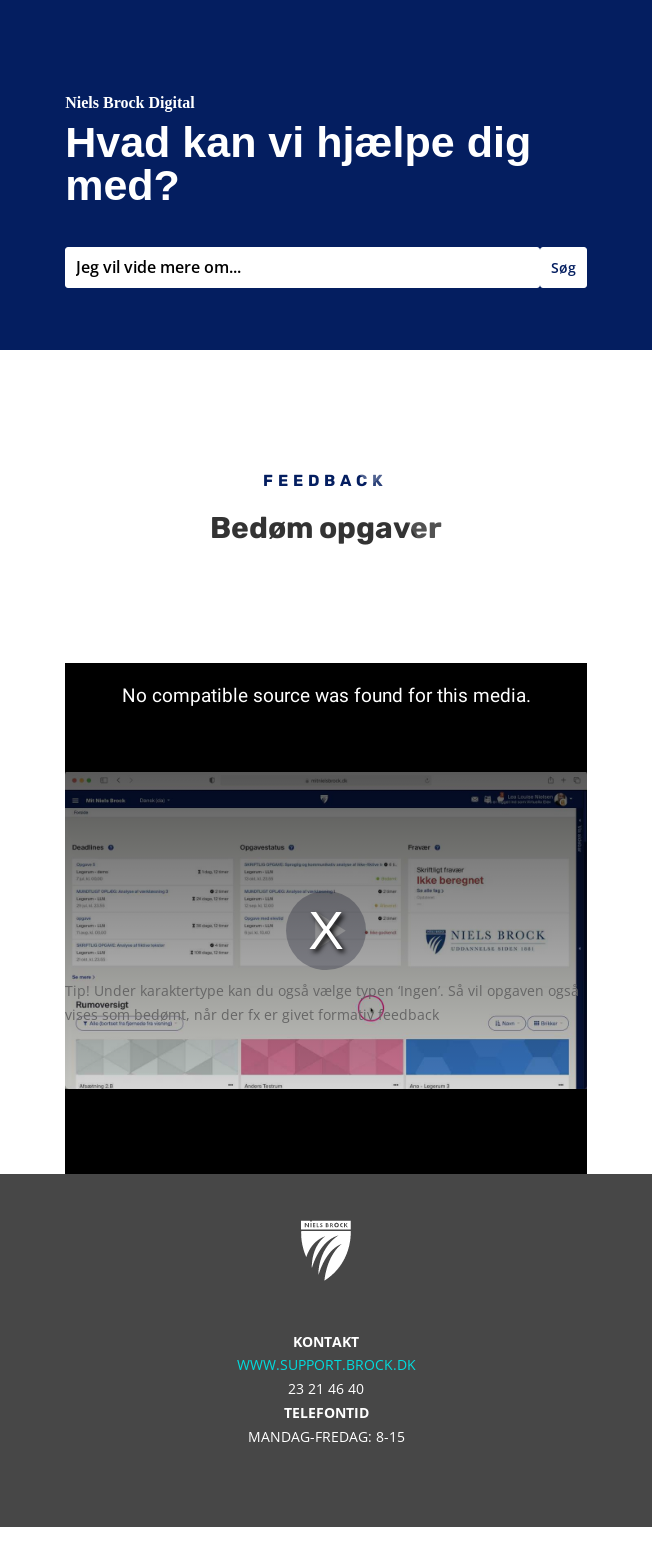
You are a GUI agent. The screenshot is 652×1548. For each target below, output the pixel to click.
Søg (563, 267)
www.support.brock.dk (326, 1364)
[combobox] (302, 267)
